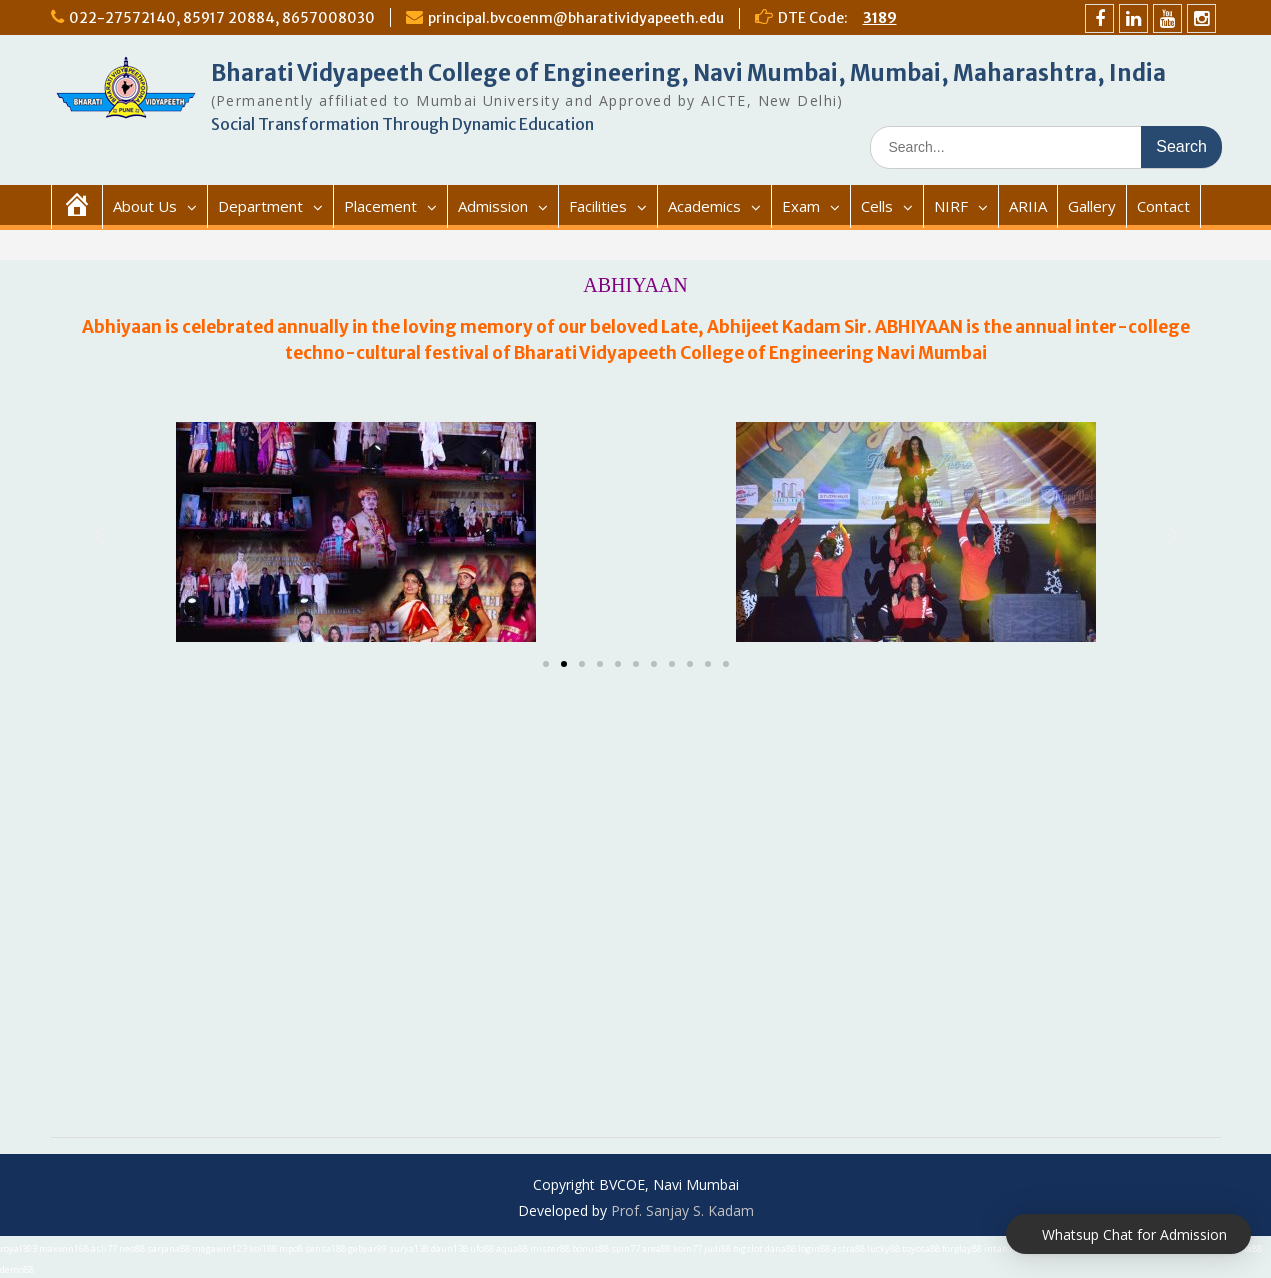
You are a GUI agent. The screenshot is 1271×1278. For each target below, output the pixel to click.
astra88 (848, 1248)
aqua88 (512, 1248)
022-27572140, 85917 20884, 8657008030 (222, 18)
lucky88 (883, 1248)
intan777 (1003, 1248)
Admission (493, 206)
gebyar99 (367, 1248)
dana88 (780, 1248)
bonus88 (590, 1248)
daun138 (449, 1248)
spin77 (625, 1248)
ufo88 (482, 1248)
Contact (1163, 206)
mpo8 (291, 1248)
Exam (801, 206)
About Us (145, 206)
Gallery (1092, 206)
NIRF (951, 206)
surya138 (409, 1248)
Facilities (598, 206)
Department (260, 206)
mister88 (550, 1248)
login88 (814, 1248)
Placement (380, 206)
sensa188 (325, 1248)
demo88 (17, 1269)
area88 (656, 1248)
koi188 (263, 1248)
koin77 (687, 1248)
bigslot (748, 1248)
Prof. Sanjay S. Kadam (682, 1210)
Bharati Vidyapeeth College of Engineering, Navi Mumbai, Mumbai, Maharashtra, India (688, 73)
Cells (877, 206)
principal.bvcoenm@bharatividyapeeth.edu (576, 18)
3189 (880, 18)
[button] (546, 664)
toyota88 (921, 1248)
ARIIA (1028, 206)
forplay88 (962, 1248)
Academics (704, 206)
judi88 (717, 1248)
